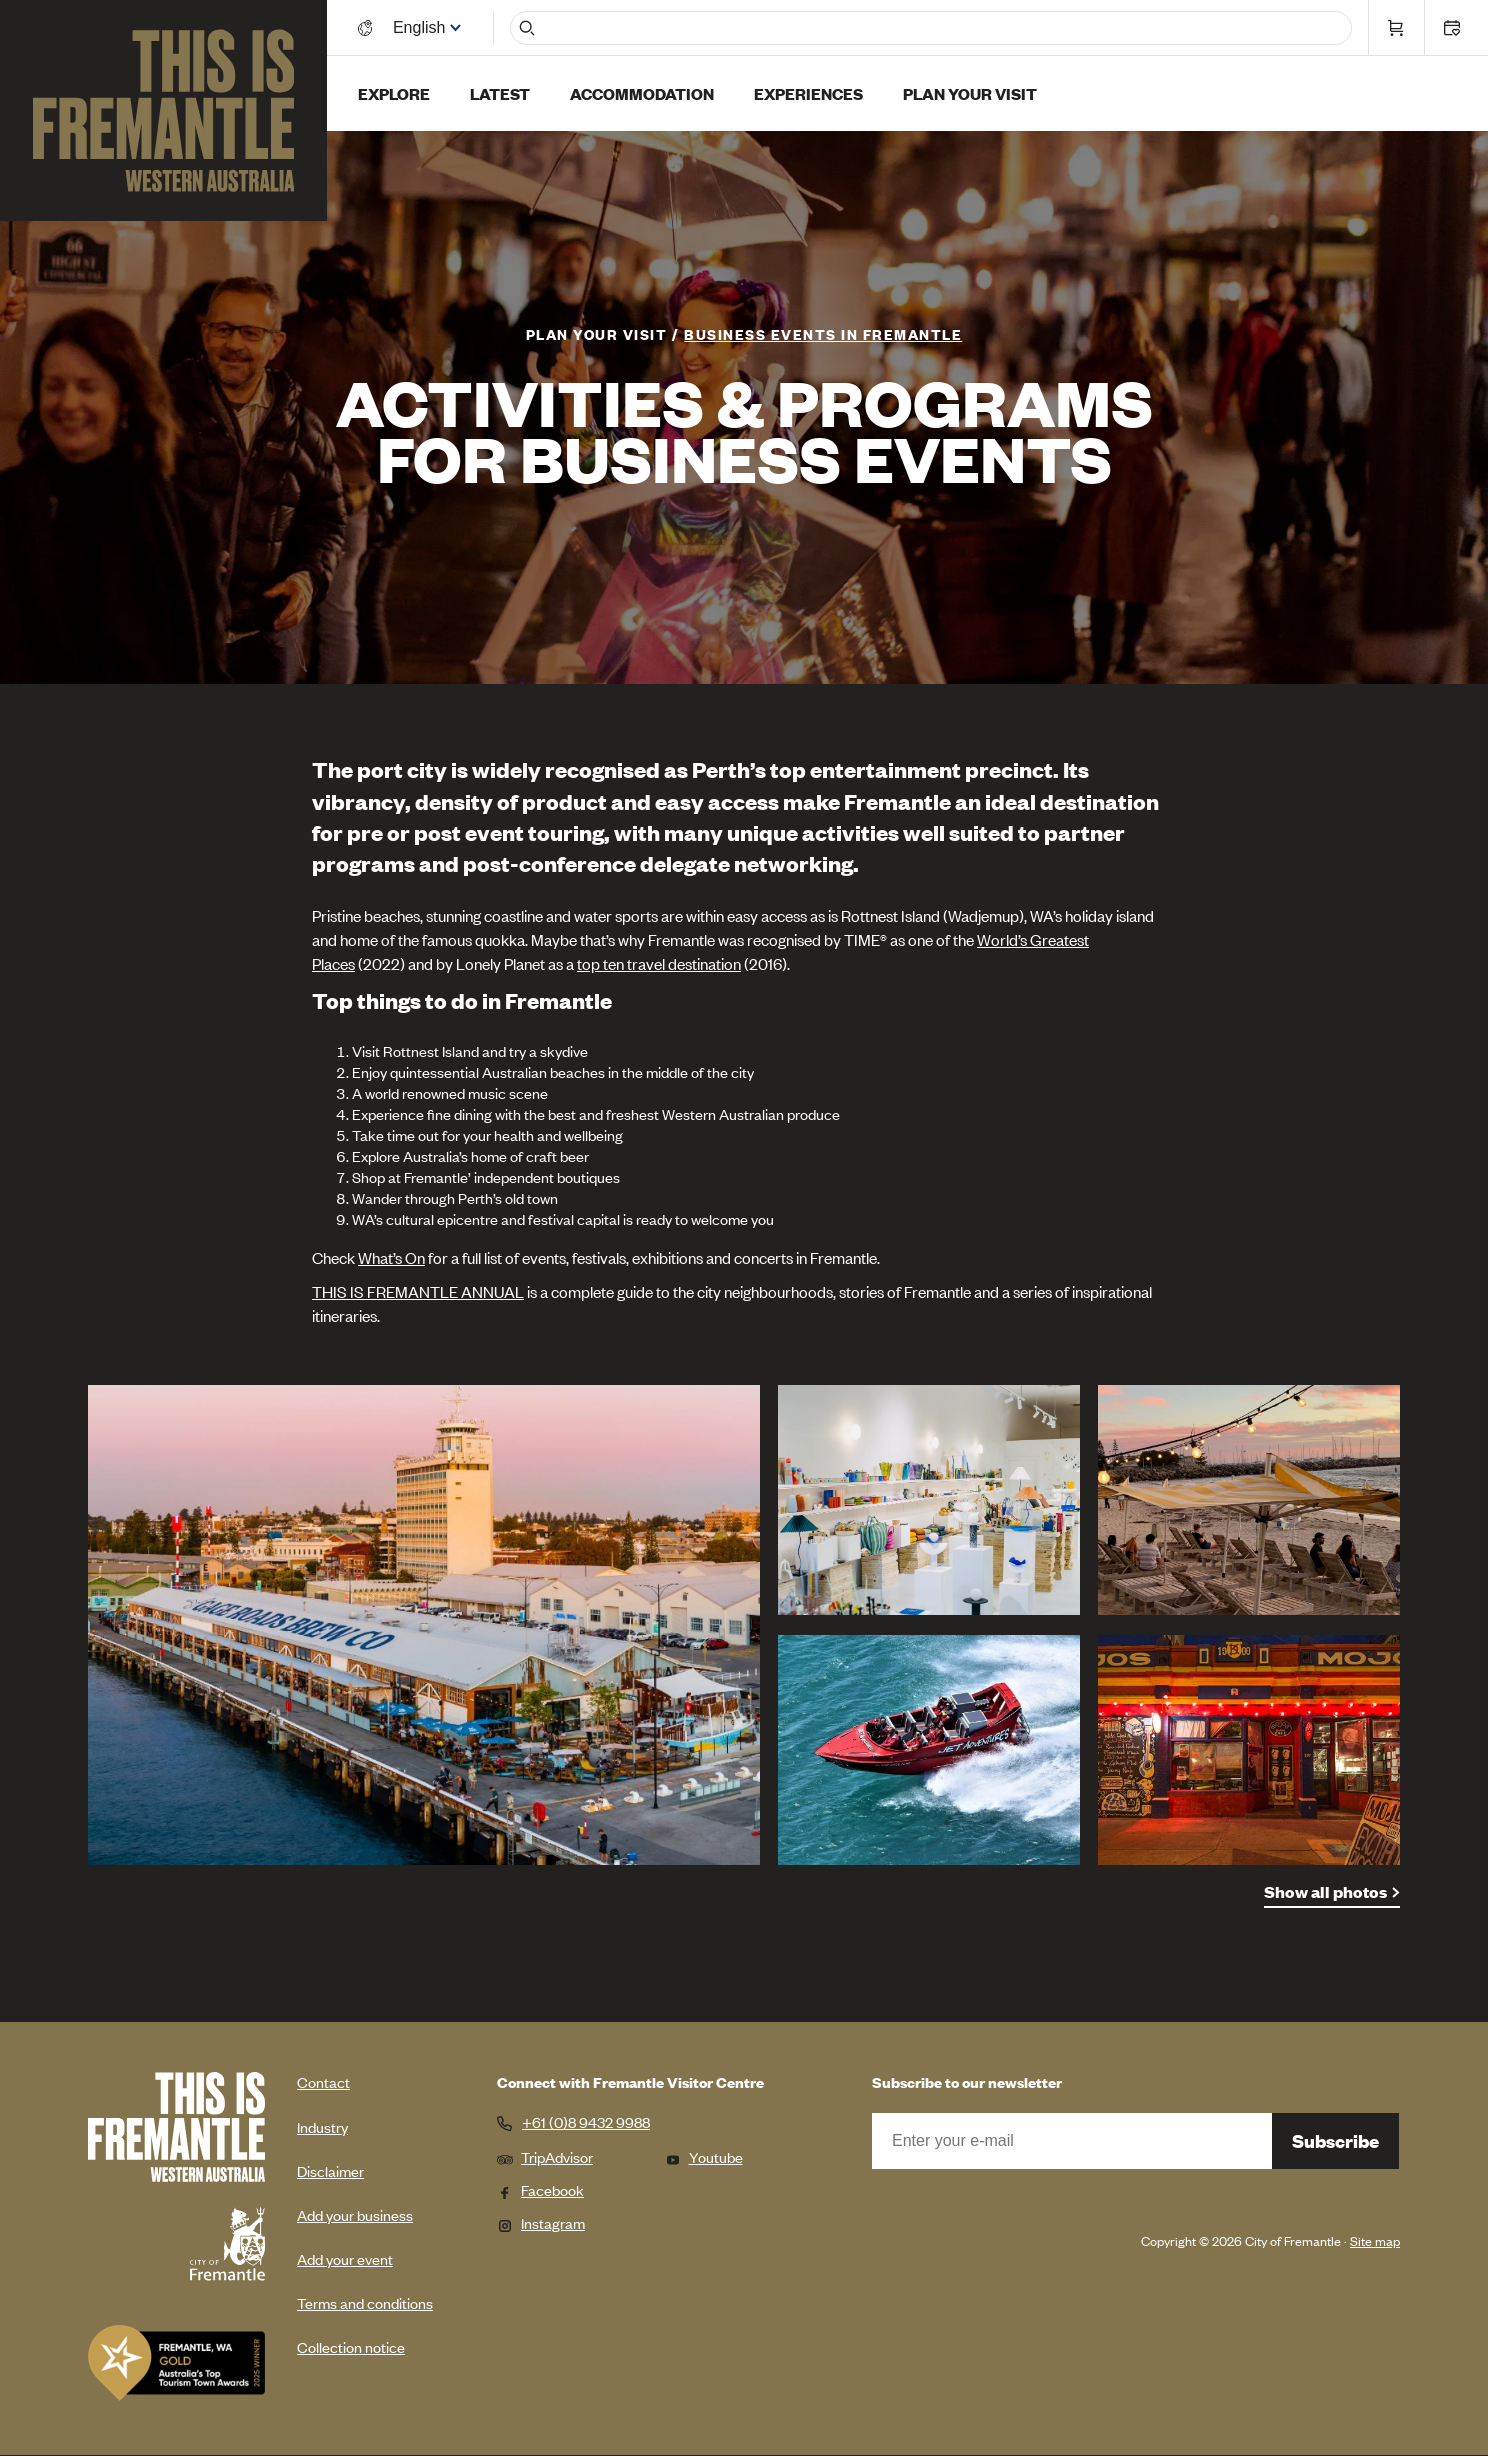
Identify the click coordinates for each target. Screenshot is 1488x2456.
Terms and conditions (365, 2302)
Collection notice (351, 2346)
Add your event (345, 2258)
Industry (322, 2126)
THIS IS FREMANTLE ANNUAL (418, 1291)
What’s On (391, 1257)
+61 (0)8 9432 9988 (586, 2122)
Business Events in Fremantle (823, 333)
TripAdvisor (545, 2156)
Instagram (541, 2222)
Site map (1375, 2240)
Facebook (540, 2189)
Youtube (704, 2156)
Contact (323, 2081)
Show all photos (1325, 1891)
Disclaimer (330, 2170)
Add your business (355, 2214)
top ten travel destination (659, 963)
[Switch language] (423, 27)
